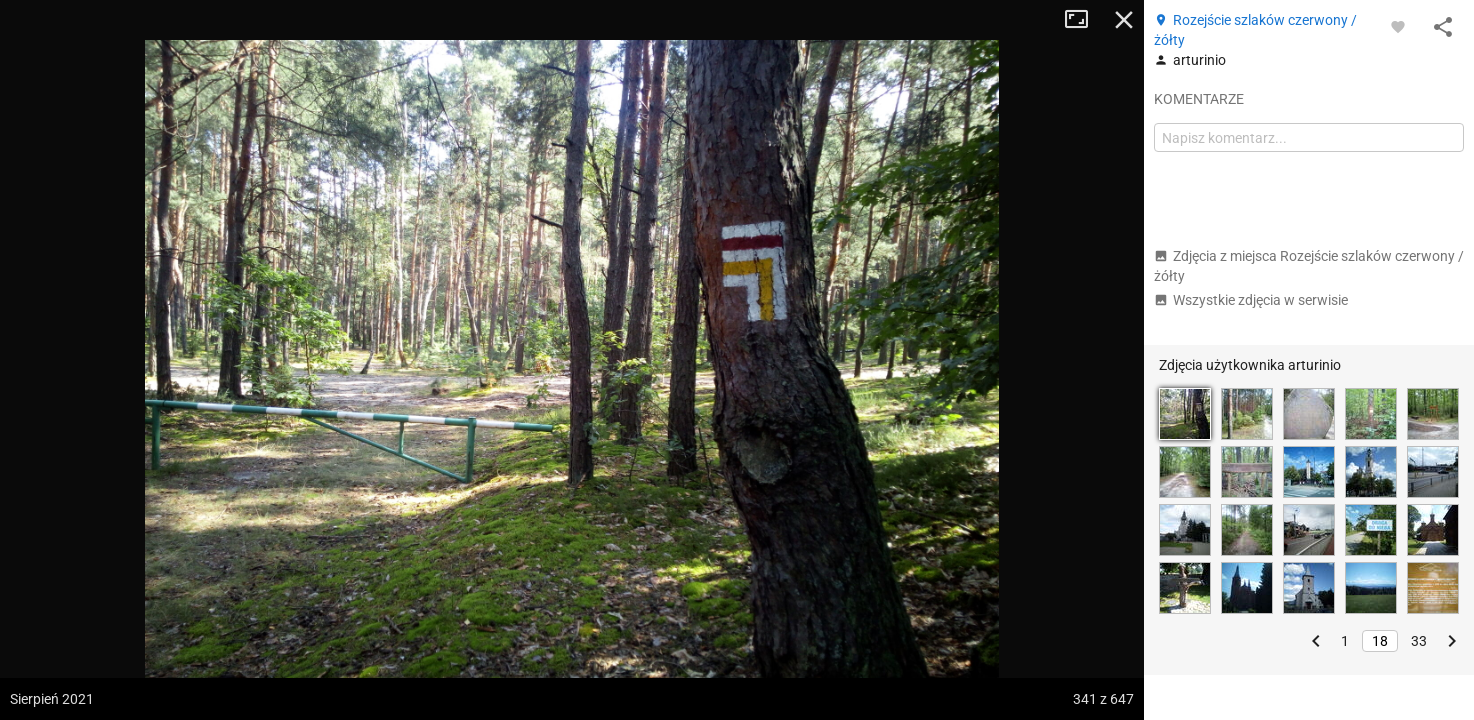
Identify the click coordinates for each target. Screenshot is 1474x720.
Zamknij (1124, 20)
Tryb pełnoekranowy (1084, 20)
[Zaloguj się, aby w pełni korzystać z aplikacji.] (1398, 26)
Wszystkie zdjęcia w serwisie (1251, 300)
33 (1419, 641)
